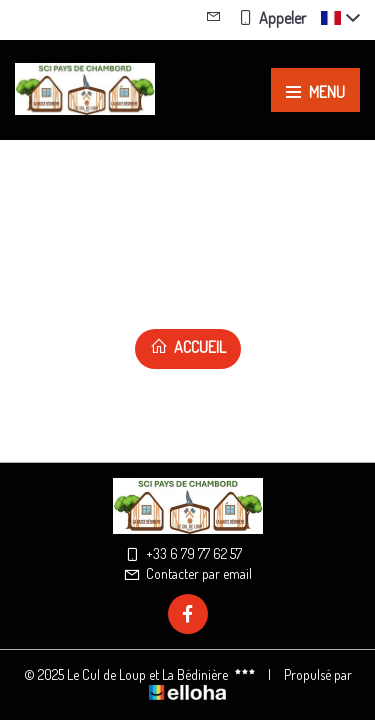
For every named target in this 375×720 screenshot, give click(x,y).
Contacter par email (187, 573)
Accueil (188, 347)
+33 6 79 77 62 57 (182, 553)
